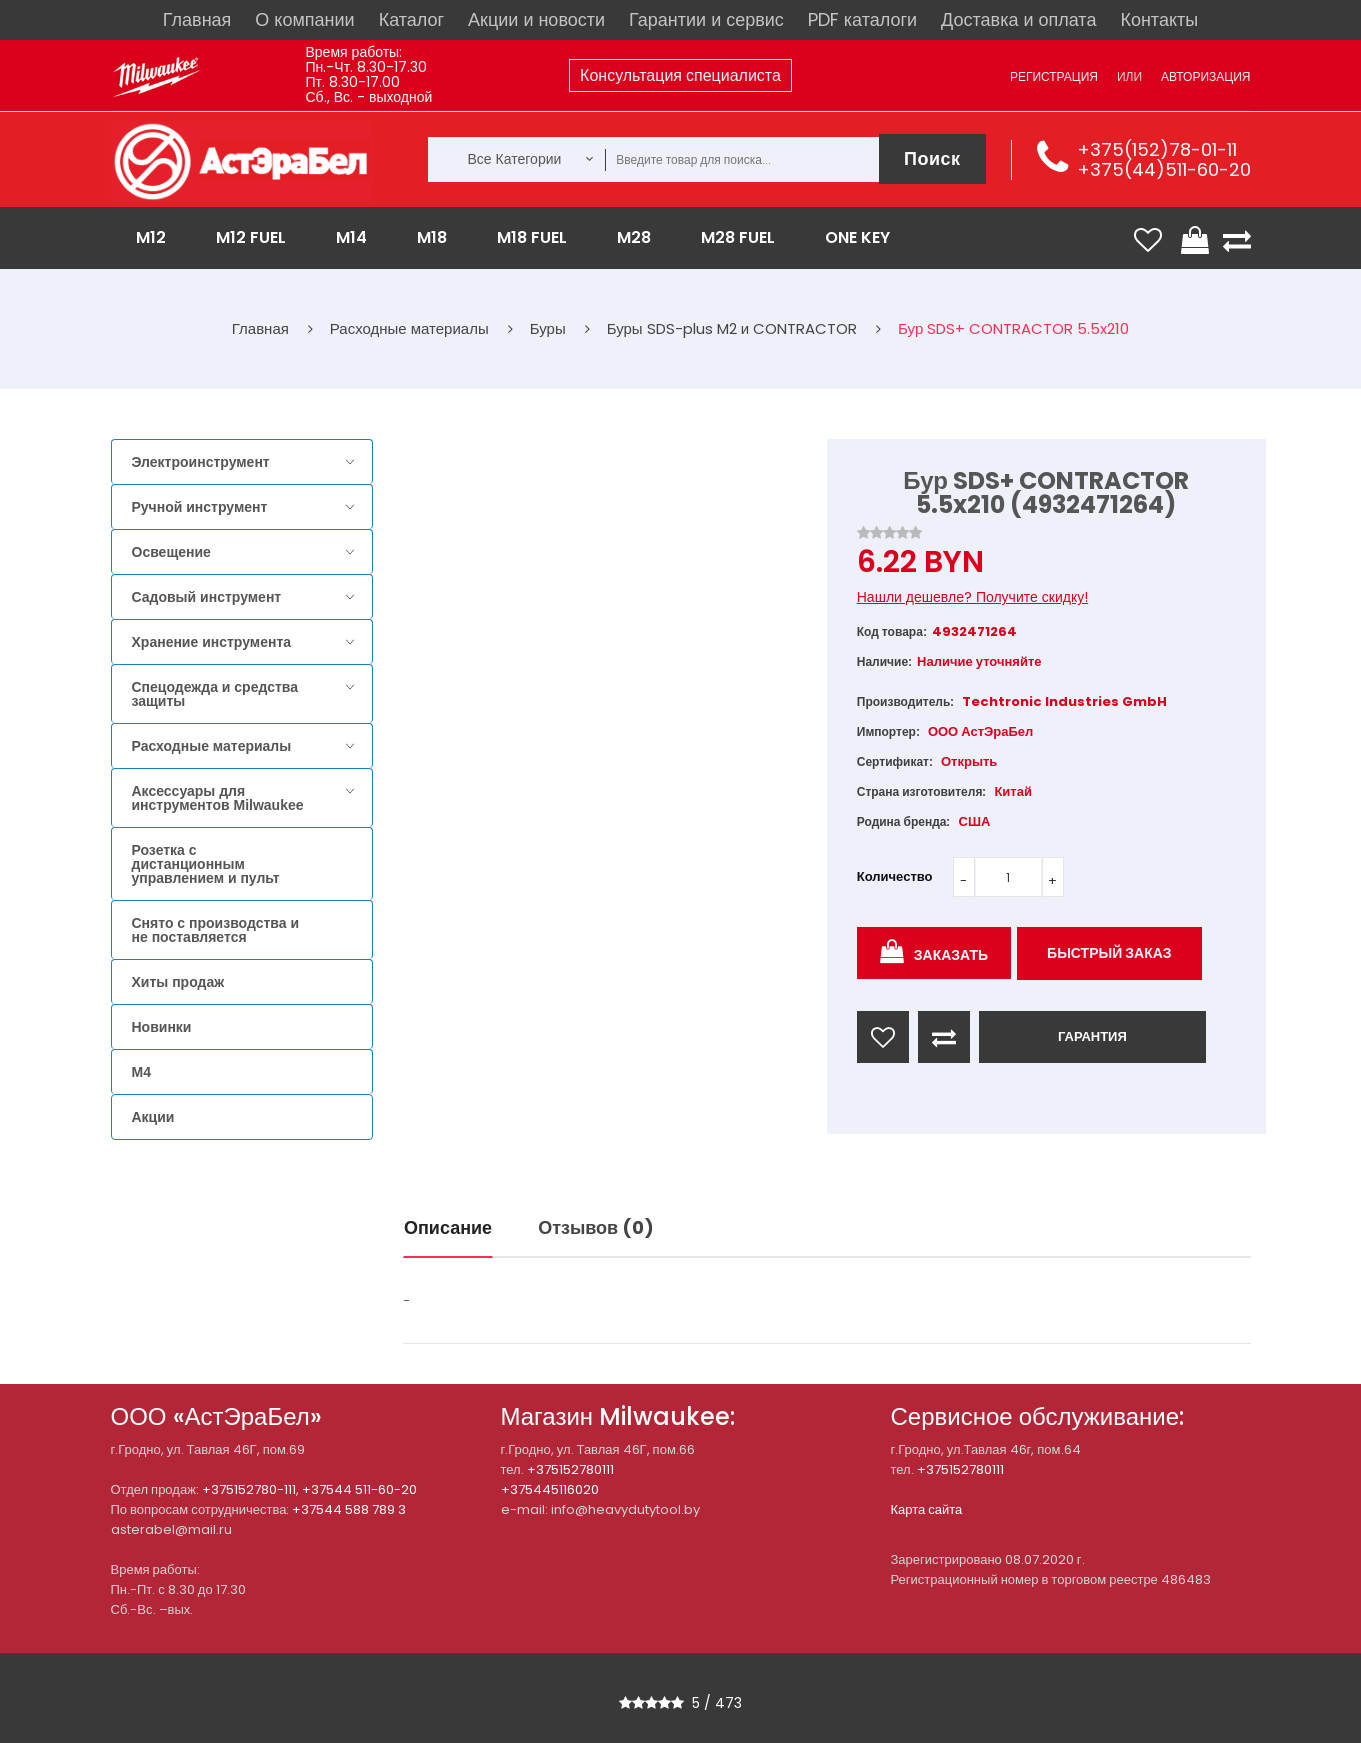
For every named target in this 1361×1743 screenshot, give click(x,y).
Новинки (162, 1027)
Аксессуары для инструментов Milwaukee (218, 798)
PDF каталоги (862, 19)
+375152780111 (570, 1469)
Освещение (171, 552)
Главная (197, 19)
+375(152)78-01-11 (1157, 149)
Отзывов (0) (596, 1227)
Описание (448, 1227)
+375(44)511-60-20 (1164, 169)
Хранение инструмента (212, 642)
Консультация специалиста (680, 75)
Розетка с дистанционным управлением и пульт (206, 864)
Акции (153, 1117)
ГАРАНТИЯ (1092, 1036)
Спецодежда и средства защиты (215, 694)
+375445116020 (550, 1489)
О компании (304, 19)
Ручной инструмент (200, 507)
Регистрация (1054, 76)
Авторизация (1205, 76)
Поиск (932, 158)
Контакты (1159, 19)
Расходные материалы (212, 746)
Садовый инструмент (207, 597)
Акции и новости (536, 19)
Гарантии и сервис (706, 19)
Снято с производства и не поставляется (216, 930)
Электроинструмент (201, 462)
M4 (141, 1072)
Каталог (411, 19)
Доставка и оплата (1018, 19)
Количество (895, 876)
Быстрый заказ (1109, 953)
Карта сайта (927, 1509)
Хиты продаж (178, 982)
